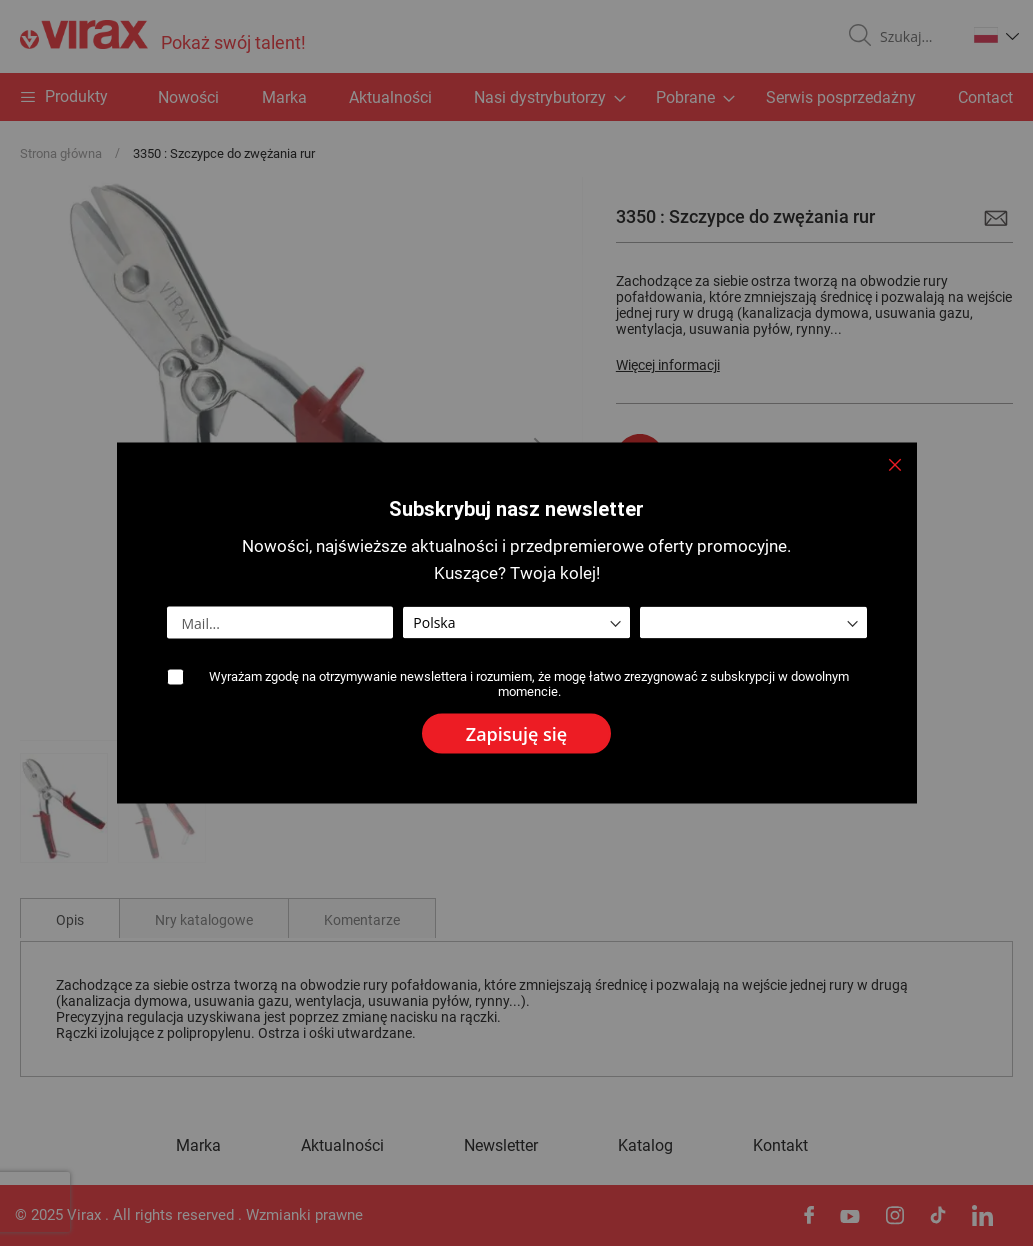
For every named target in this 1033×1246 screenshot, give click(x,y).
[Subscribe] (516, 734)
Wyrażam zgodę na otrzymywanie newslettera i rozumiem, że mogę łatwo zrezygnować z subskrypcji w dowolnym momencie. (529, 684)
